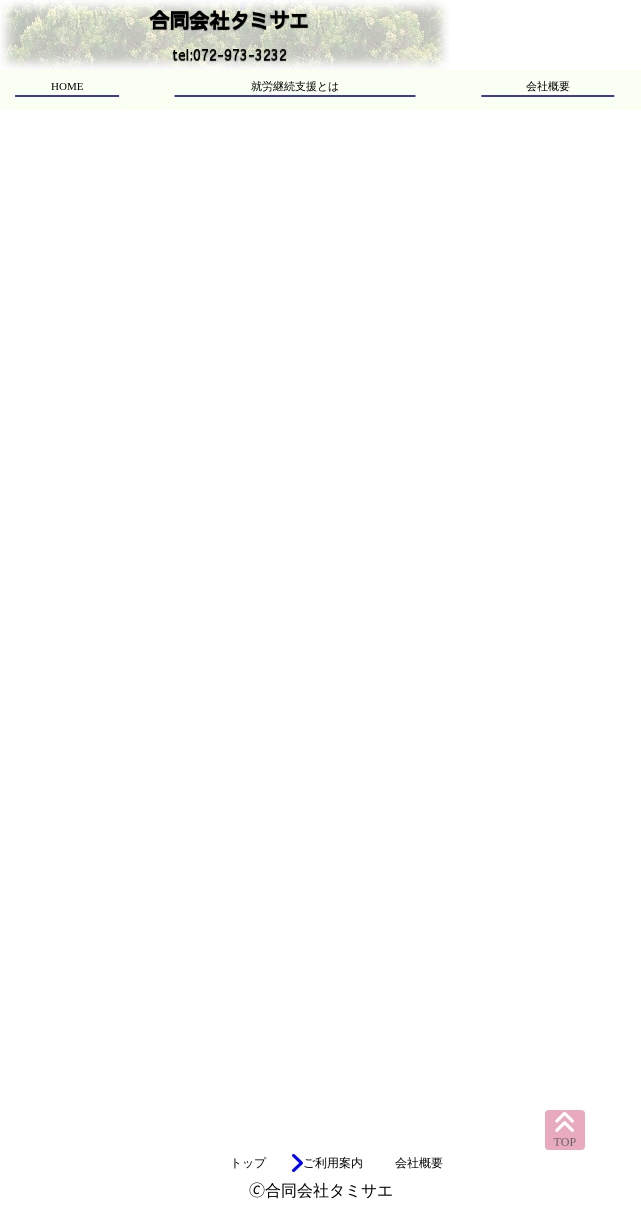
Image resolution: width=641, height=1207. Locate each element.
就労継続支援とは (295, 86)
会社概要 (548, 86)
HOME (67, 86)
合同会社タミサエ (229, 19)
